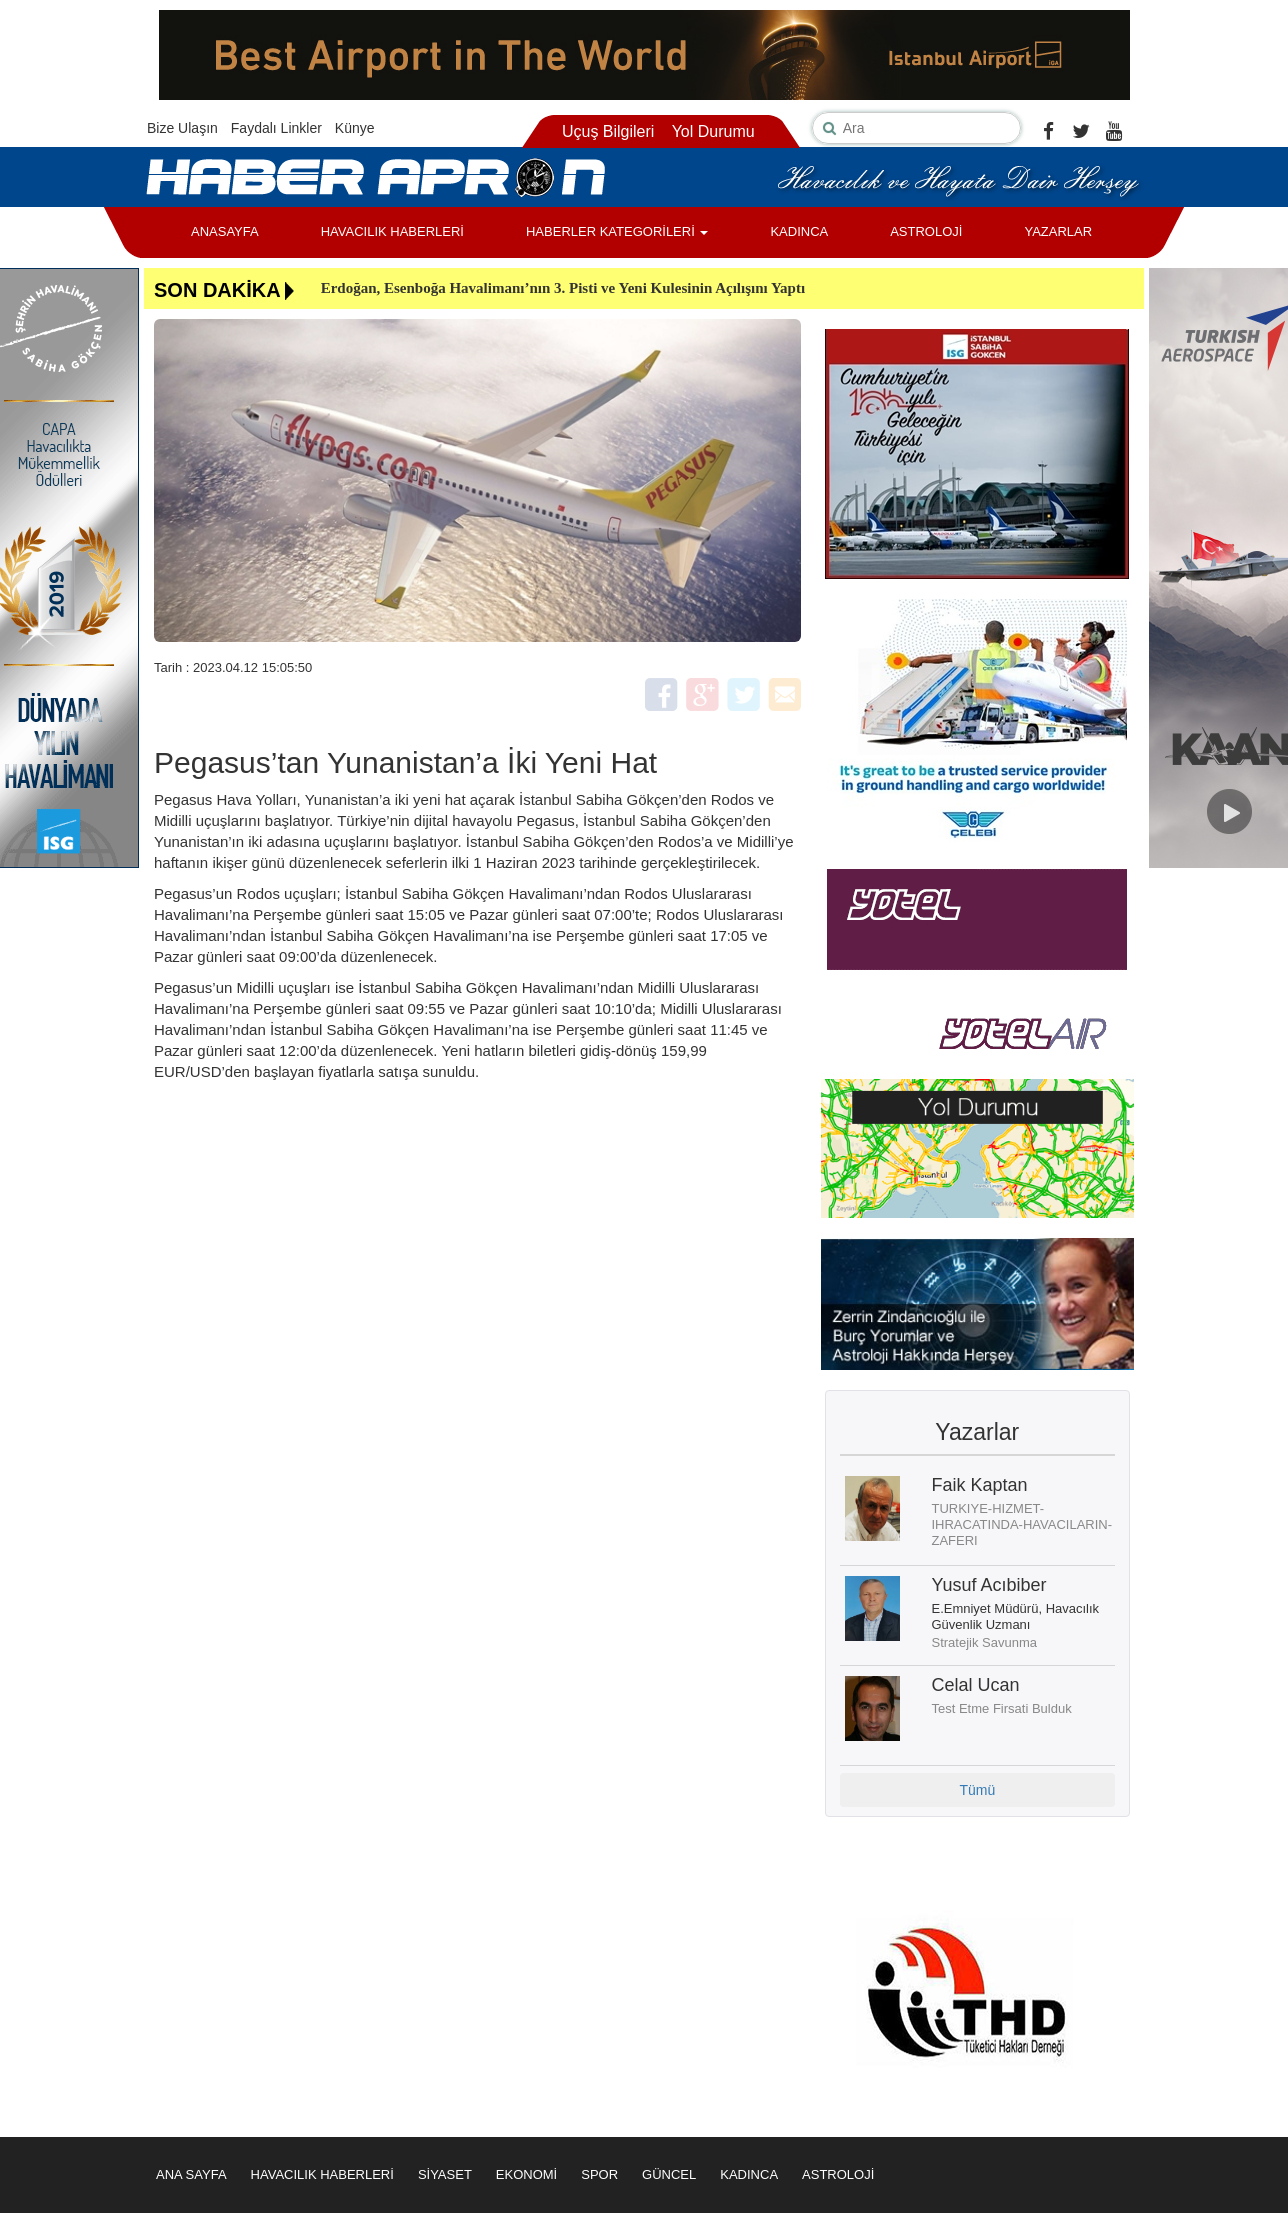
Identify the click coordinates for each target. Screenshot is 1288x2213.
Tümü (977, 1790)
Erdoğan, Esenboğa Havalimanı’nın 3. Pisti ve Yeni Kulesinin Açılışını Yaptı (563, 288)
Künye (355, 128)
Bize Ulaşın (182, 128)
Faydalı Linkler (276, 128)
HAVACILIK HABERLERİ (392, 231)
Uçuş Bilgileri (608, 131)
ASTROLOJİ (926, 231)
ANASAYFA (225, 231)
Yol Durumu (713, 131)
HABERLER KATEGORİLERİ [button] (617, 231)
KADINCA (799, 231)
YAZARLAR (1058, 231)
